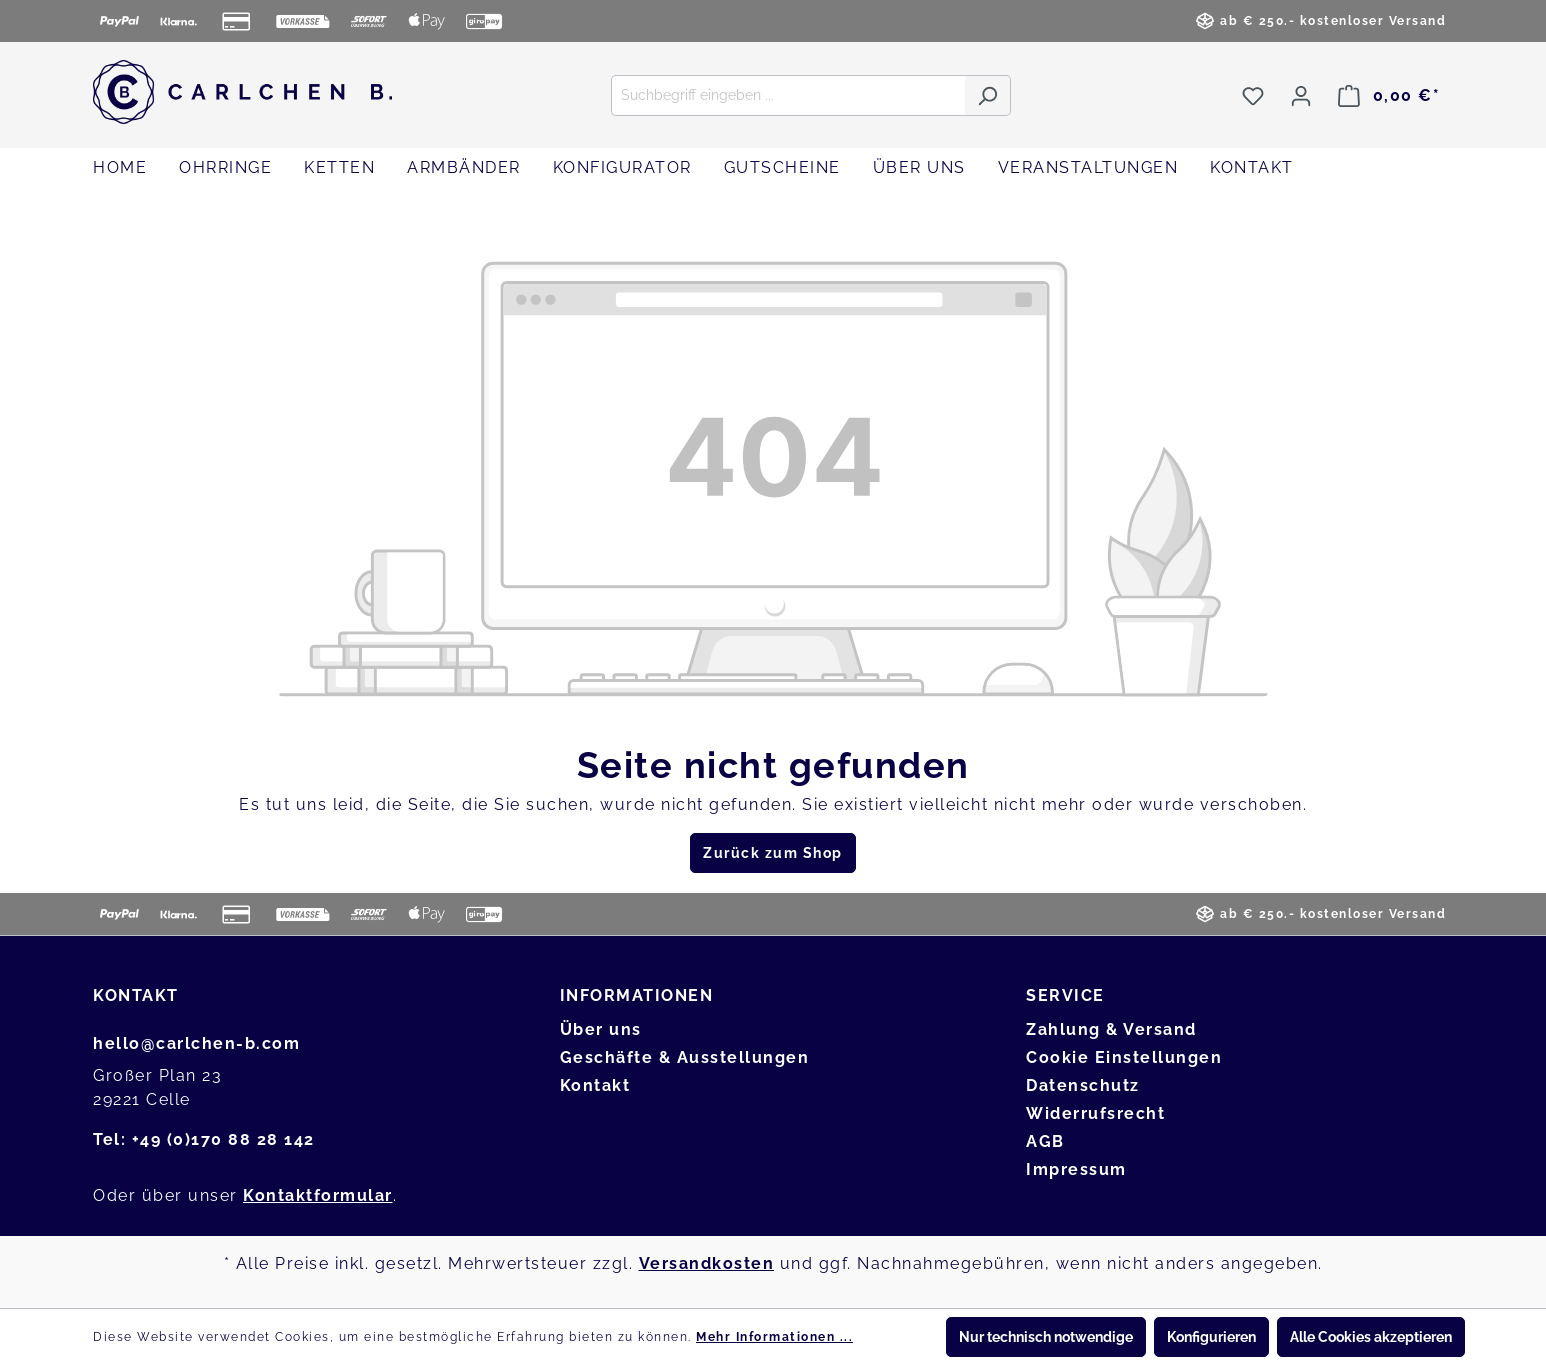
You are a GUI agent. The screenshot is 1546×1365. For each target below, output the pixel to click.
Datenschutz (1083, 1085)
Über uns (601, 1029)
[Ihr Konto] (1301, 96)
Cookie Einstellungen (1124, 1057)
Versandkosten (707, 1263)
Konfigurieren (1211, 1337)
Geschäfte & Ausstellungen (685, 1057)
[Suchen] (987, 95)
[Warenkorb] (1389, 96)
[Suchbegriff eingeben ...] (788, 95)
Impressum (1076, 1169)
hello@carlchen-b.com (196, 1043)
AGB (1045, 1141)
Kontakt (595, 1085)
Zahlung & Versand (1111, 1029)
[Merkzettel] (1253, 96)
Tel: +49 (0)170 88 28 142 (204, 1139)
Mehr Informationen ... (774, 1337)
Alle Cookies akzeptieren (1371, 1337)
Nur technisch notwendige (1046, 1337)
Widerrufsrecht (1095, 1113)
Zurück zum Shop (773, 853)
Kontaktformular (318, 1195)
